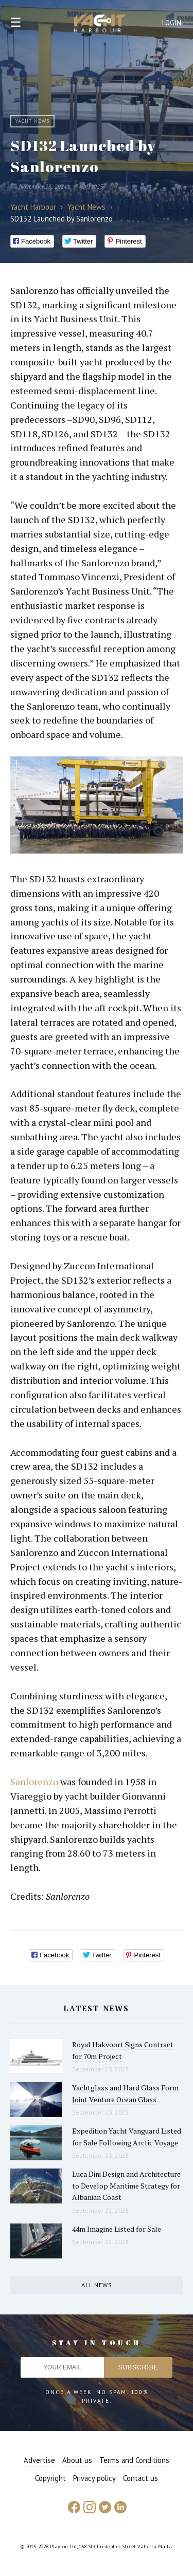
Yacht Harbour (100, 24)
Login (172, 22)
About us (77, 2460)
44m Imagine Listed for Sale (116, 2229)
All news (96, 2285)
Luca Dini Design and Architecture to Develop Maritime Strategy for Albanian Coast (126, 2185)
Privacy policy (94, 2478)
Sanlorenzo (34, 1781)
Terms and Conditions (134, 2460)
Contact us (140, 2478)
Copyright (50, 2478)
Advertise (39, 2460)
